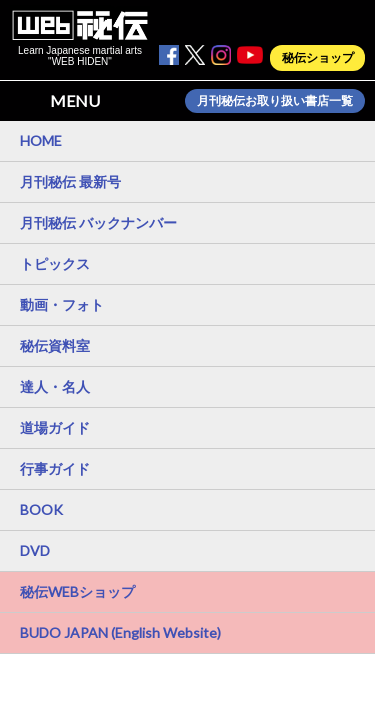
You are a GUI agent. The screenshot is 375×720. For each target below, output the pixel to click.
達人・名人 (55, 386)
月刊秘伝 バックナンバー (98, 222)
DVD (35, 550)
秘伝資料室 (55, 345)
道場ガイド (55, 427)
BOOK (41, 509)
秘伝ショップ (318, 58)
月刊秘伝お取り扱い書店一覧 (275, 101)
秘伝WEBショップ (77, 591)
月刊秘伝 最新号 (70, 181)
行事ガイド (55, 468)
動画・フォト (62, 304)
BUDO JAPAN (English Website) (120, 632)
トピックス (55, 263)
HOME (41, 140)
